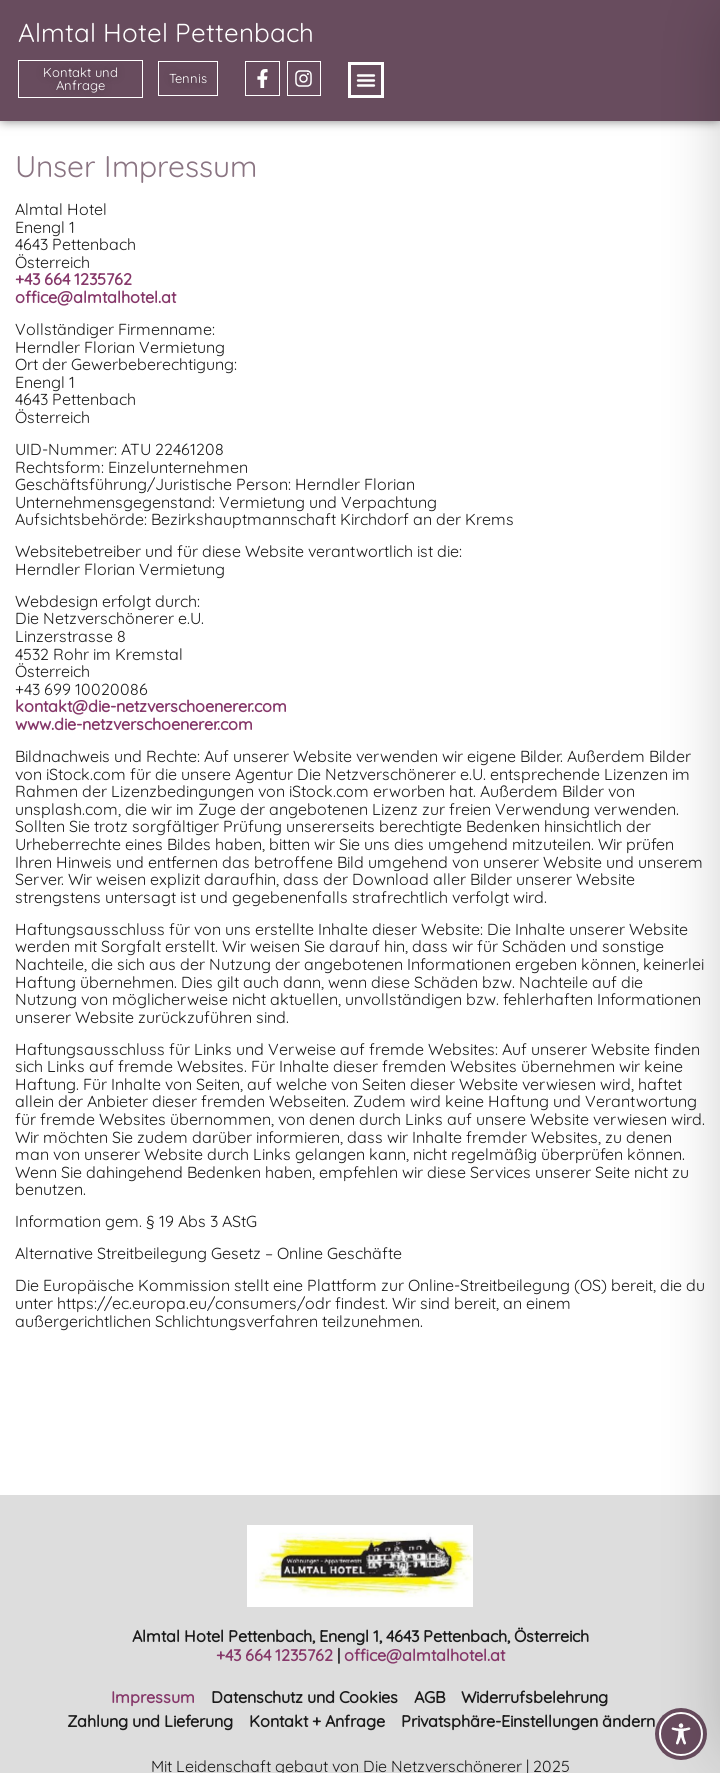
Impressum (153, 1697)
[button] (366, 80)
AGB (429, 1697)
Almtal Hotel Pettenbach (166, 32)
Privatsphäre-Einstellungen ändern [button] (528, 1721)
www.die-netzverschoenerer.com (134, 724)
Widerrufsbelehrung (534, 1697)
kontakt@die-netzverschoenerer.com (151, 706)
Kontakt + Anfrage (317, 1721)
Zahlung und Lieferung (150, 1721)
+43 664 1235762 (274, 1655)
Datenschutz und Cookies (304, 1697)
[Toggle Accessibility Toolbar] (681, 1734)
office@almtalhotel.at (95, 297)
